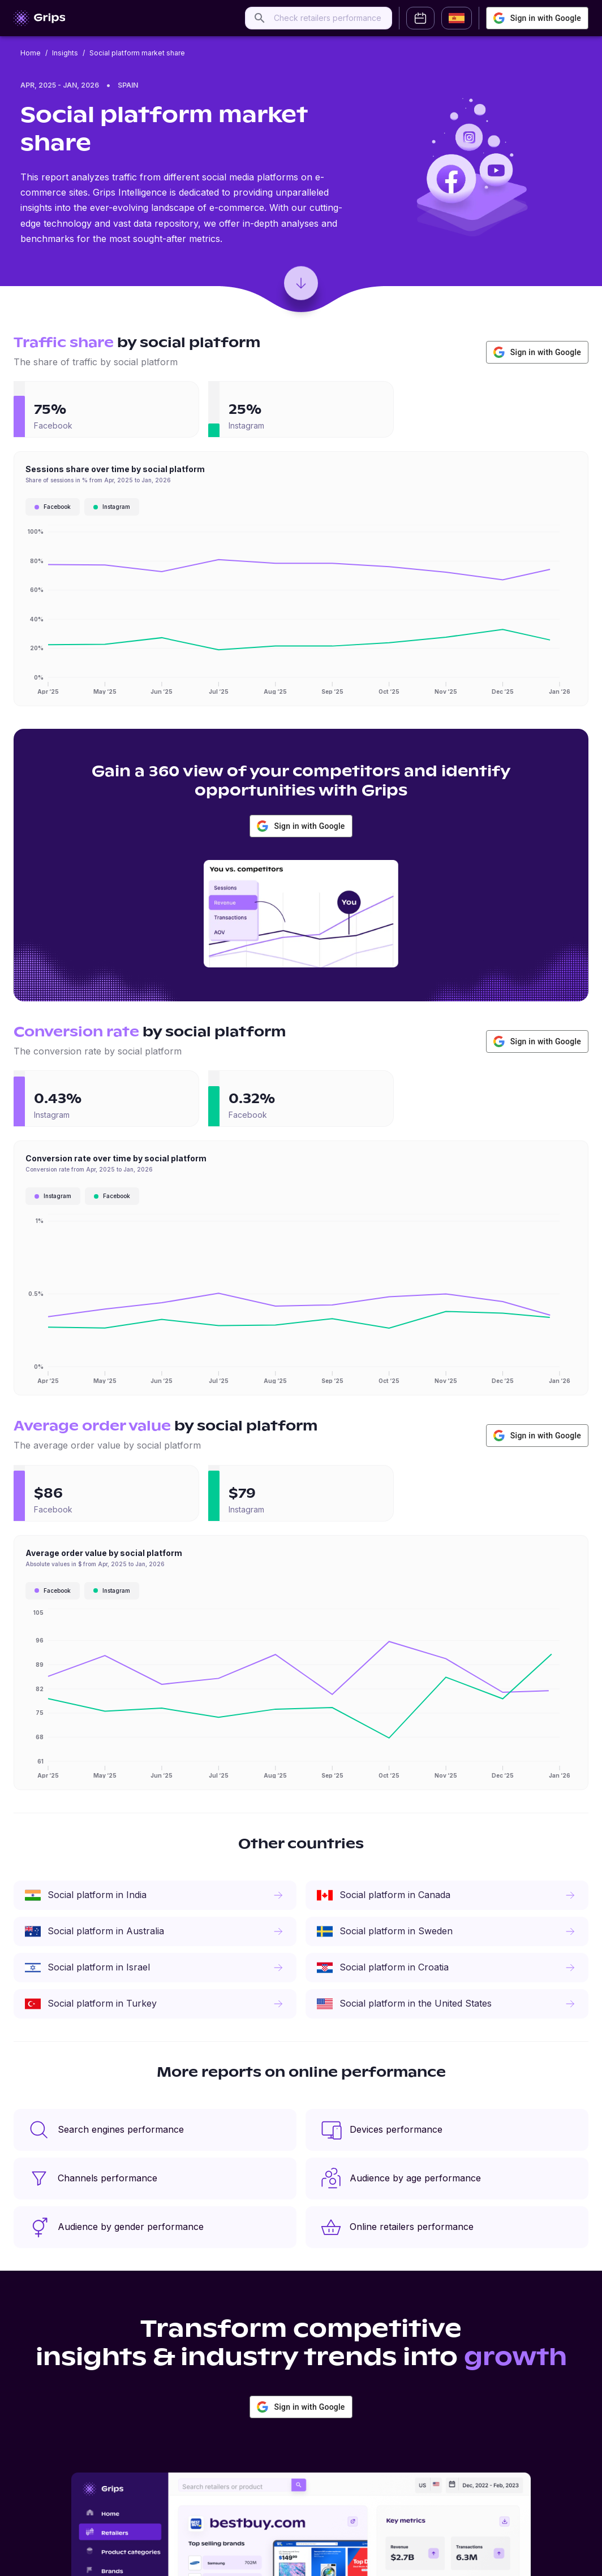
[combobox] (329, 18)
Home (30, 53)
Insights (65, 53)
